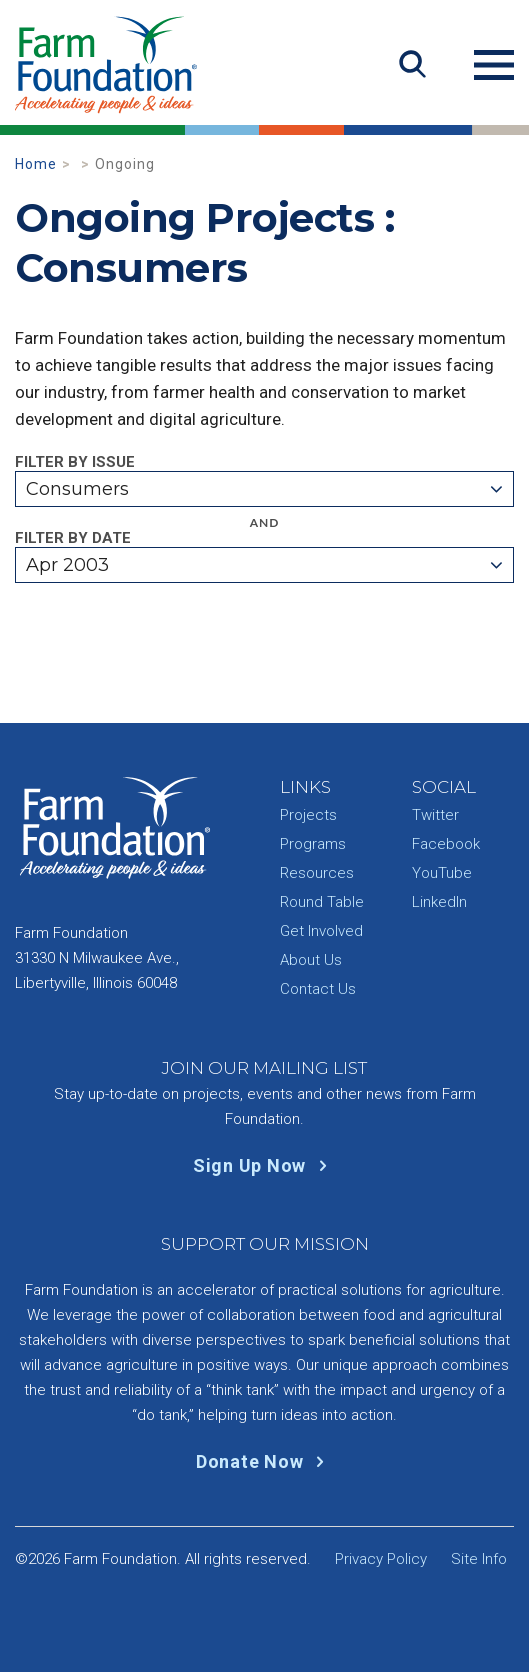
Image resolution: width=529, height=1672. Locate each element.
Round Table (322, 902)
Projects (308, 815)
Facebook (446, 844)
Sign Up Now (264, 1165)
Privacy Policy (381, 1559)
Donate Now (264, 1461)
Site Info (479, 1559)
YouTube (442, 873)
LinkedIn (439, 902)
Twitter (435, 815)
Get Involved (321, 931)
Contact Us (318, 989)
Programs (313, 844)
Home (36, 164)
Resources (317, 873)
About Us (311, 960)
